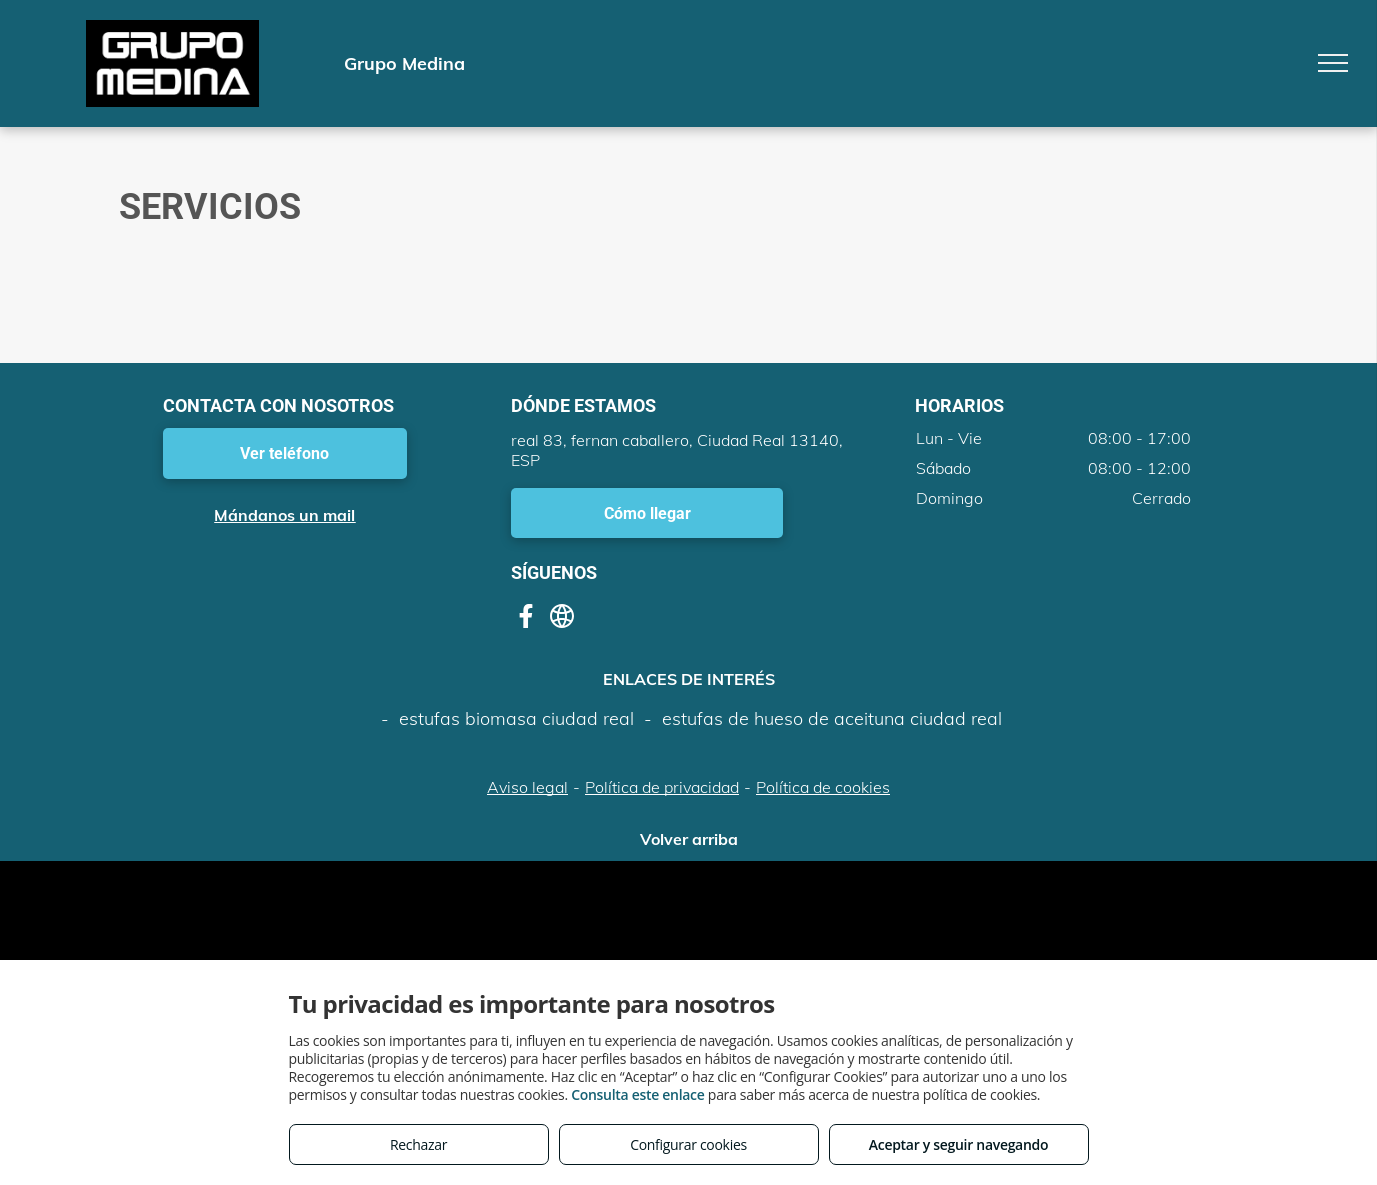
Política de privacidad (662, 787)
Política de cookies (823, 787)
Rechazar (418, 1144)
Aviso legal (527, 787)
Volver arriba (689, 839)
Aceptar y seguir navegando (958, 1144)
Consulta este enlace (637, 1094)
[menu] (1333, 63)
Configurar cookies (688, 1144)
